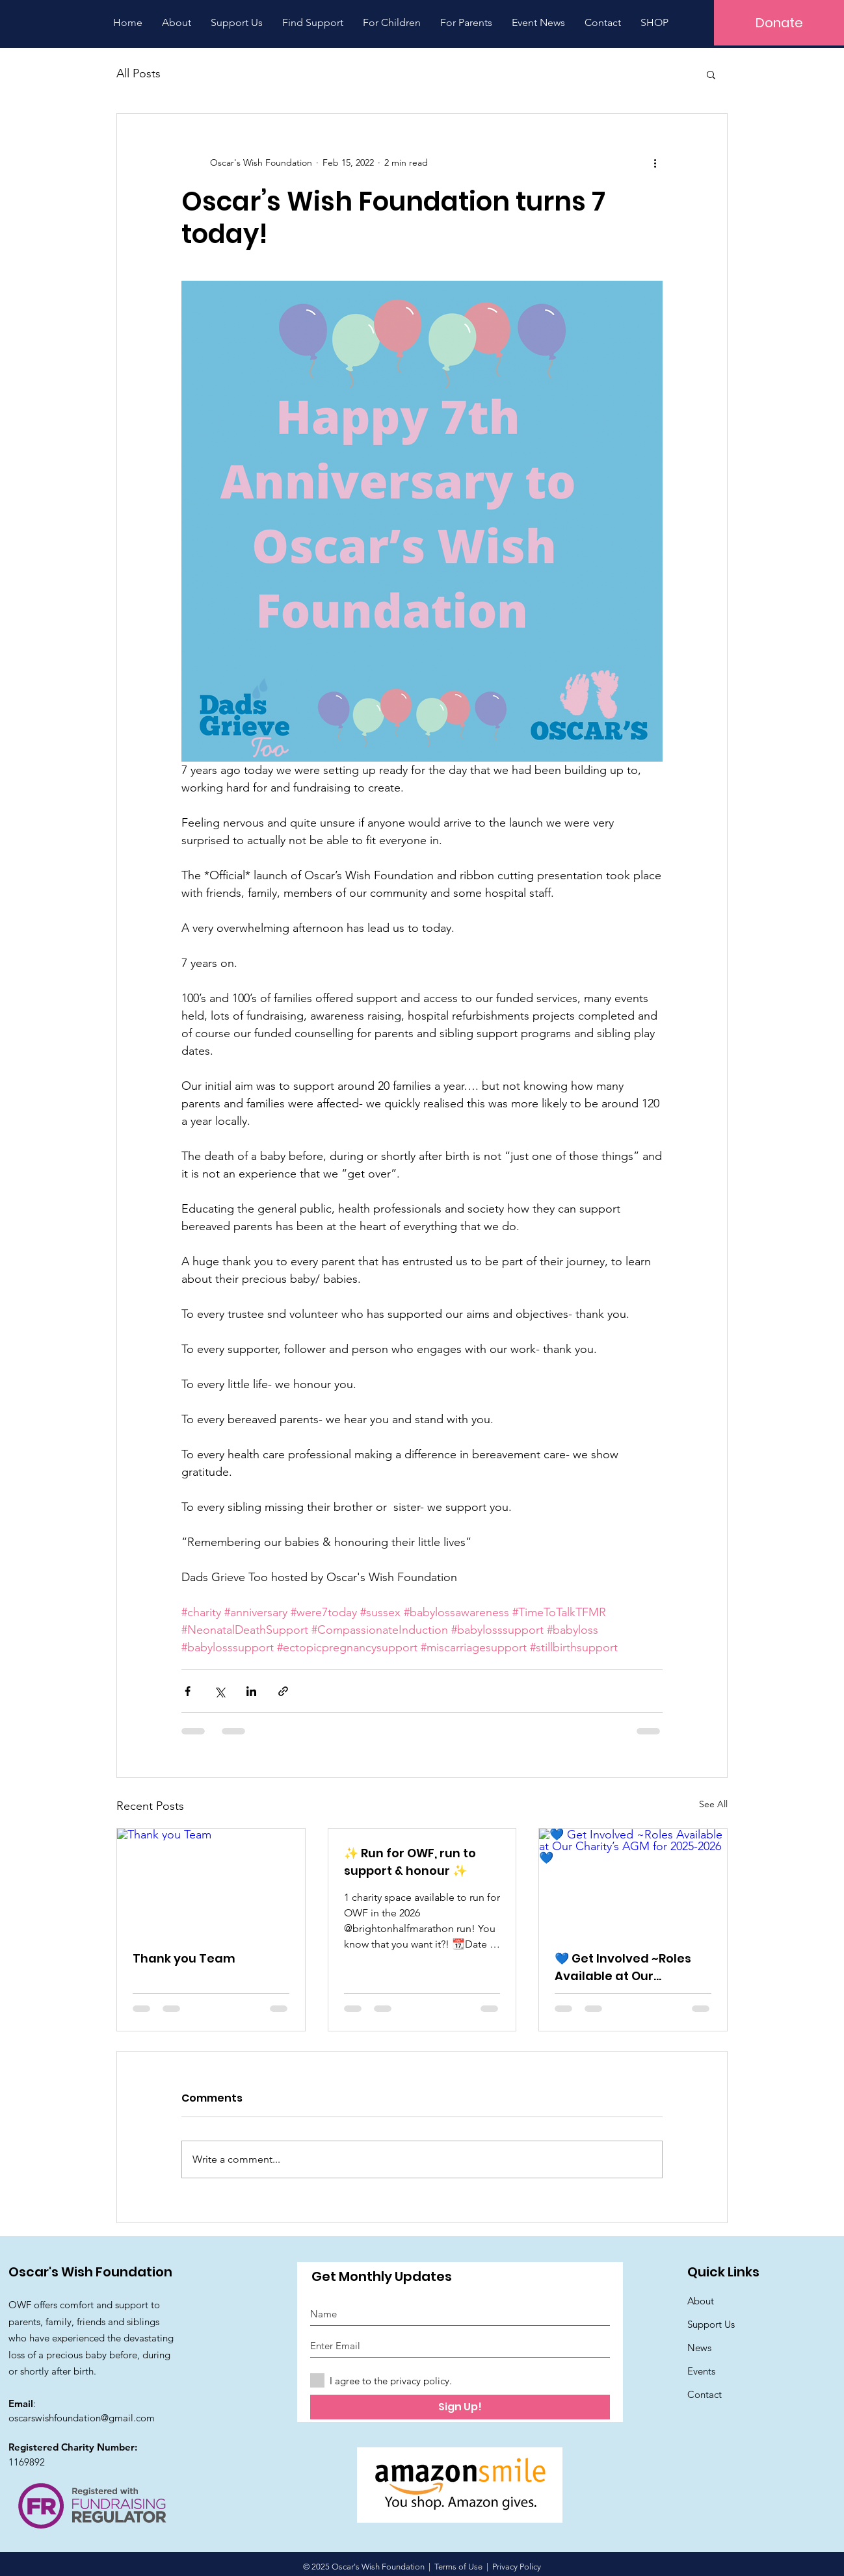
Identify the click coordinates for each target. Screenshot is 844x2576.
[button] (711, 74)
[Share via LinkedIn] (251, 1691)
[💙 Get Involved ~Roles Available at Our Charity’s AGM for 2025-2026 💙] (633, 1881)
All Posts (138, 73)
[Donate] (779, 22)
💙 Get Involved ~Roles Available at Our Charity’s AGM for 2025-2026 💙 (627, 1967)
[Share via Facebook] (187, 1691)
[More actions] (655, 163)
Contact (704, 2394)
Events (701, 2371)
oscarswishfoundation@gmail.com (81, 2418)
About (700, 2301)
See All (713, 1804)
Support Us (711, 2324)
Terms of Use (458, 2566)
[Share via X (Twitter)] (219, 1691)
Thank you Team (184, 1958)
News (699, 2347)
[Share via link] (283, 1691)
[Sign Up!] (460, 2407)
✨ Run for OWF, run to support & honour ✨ (410, 1862)
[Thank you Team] (211, 1881)
